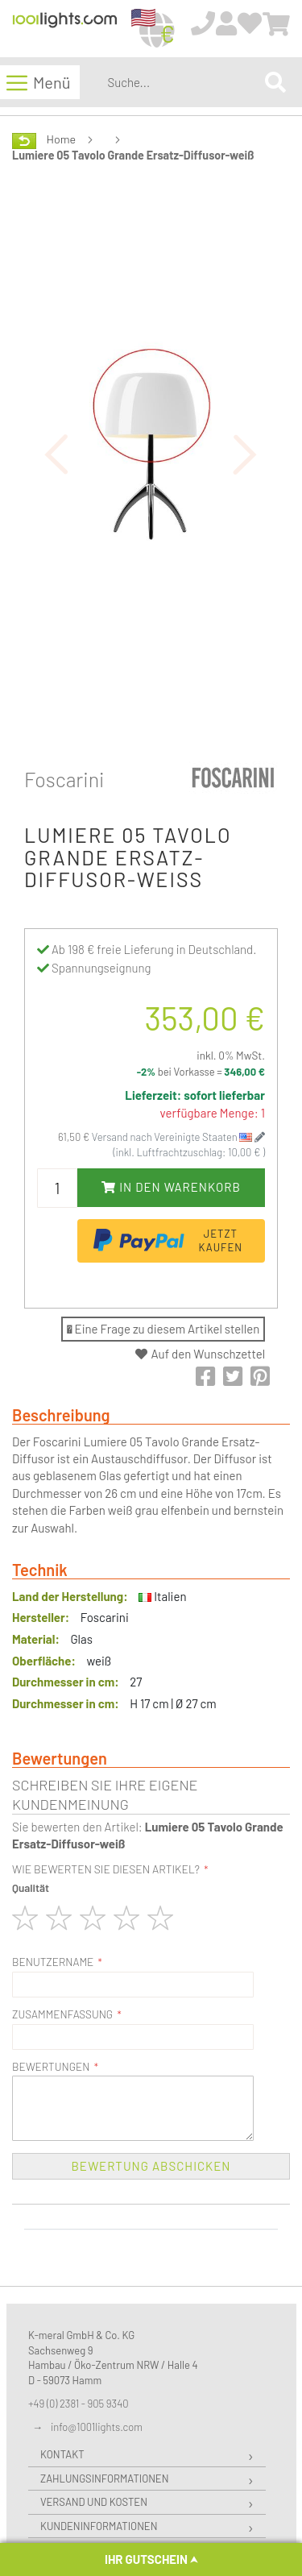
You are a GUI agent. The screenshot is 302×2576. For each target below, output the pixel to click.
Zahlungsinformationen (104, 2478)
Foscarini (64, 779)
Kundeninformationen (98, 2526)
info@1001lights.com (97, 2426)
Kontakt (62, 2454)
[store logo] (65, 29)
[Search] (275, 81)
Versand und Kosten (93, 2501)
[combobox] (183, 82)
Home (61, 139)
